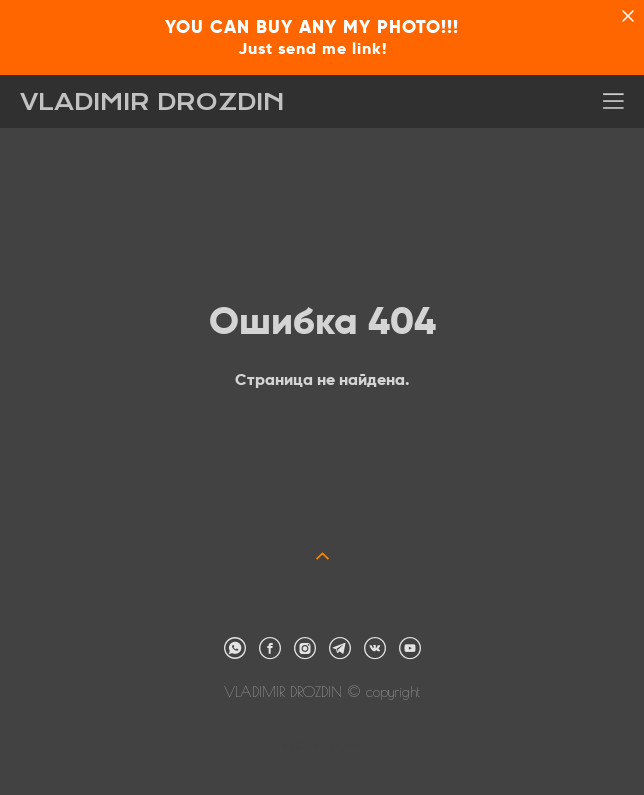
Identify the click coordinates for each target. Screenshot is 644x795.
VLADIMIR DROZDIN (152, 102)
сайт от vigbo (322, 747)
